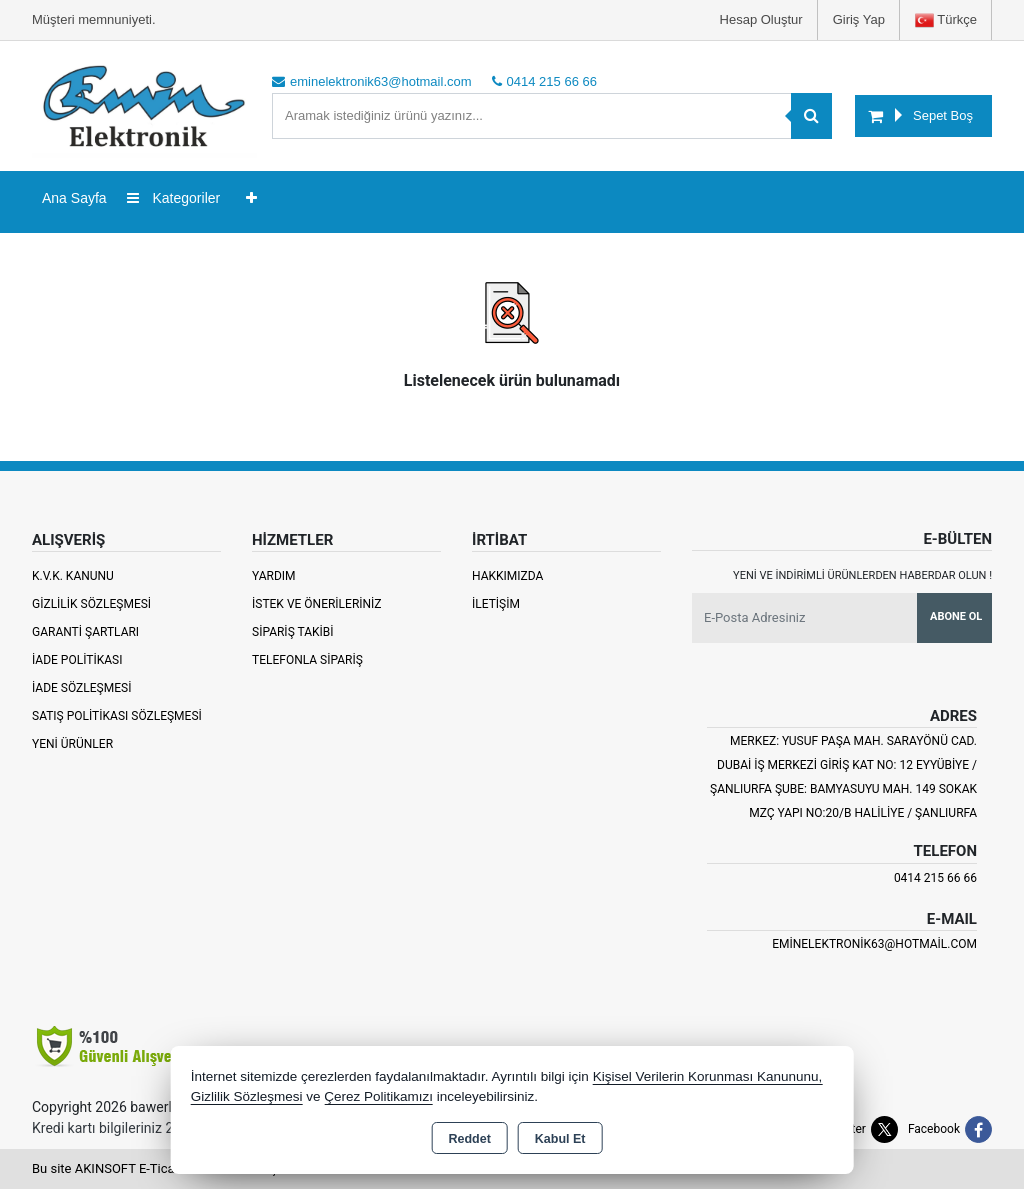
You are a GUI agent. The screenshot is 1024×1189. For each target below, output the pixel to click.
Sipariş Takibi (293, 632)
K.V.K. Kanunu (73, 576)
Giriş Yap (859, 19)
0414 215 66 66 (935, 878)
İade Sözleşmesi (81, 688)
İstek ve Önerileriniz (317, 604)
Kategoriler (174, 198)
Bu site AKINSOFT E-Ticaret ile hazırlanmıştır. (161, 1168)
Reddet (469, 1139)
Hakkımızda (507, 576)
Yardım (274, 576)
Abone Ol (956, 616)
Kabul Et (560, 1139)
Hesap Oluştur (761, 19)
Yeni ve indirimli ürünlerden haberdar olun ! (862, 575)
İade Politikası (77, 660)
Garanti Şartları (85, 632)
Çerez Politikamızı (378, 1096)
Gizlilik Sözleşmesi (91, 604)
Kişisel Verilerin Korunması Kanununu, (708, 1076)
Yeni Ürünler (72, 744)
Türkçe (946, 20)
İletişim (496, 604)
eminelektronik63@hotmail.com (874, 944)
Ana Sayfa (74, 198)
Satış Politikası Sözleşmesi (117, 716)
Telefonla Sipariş (307, 660)
